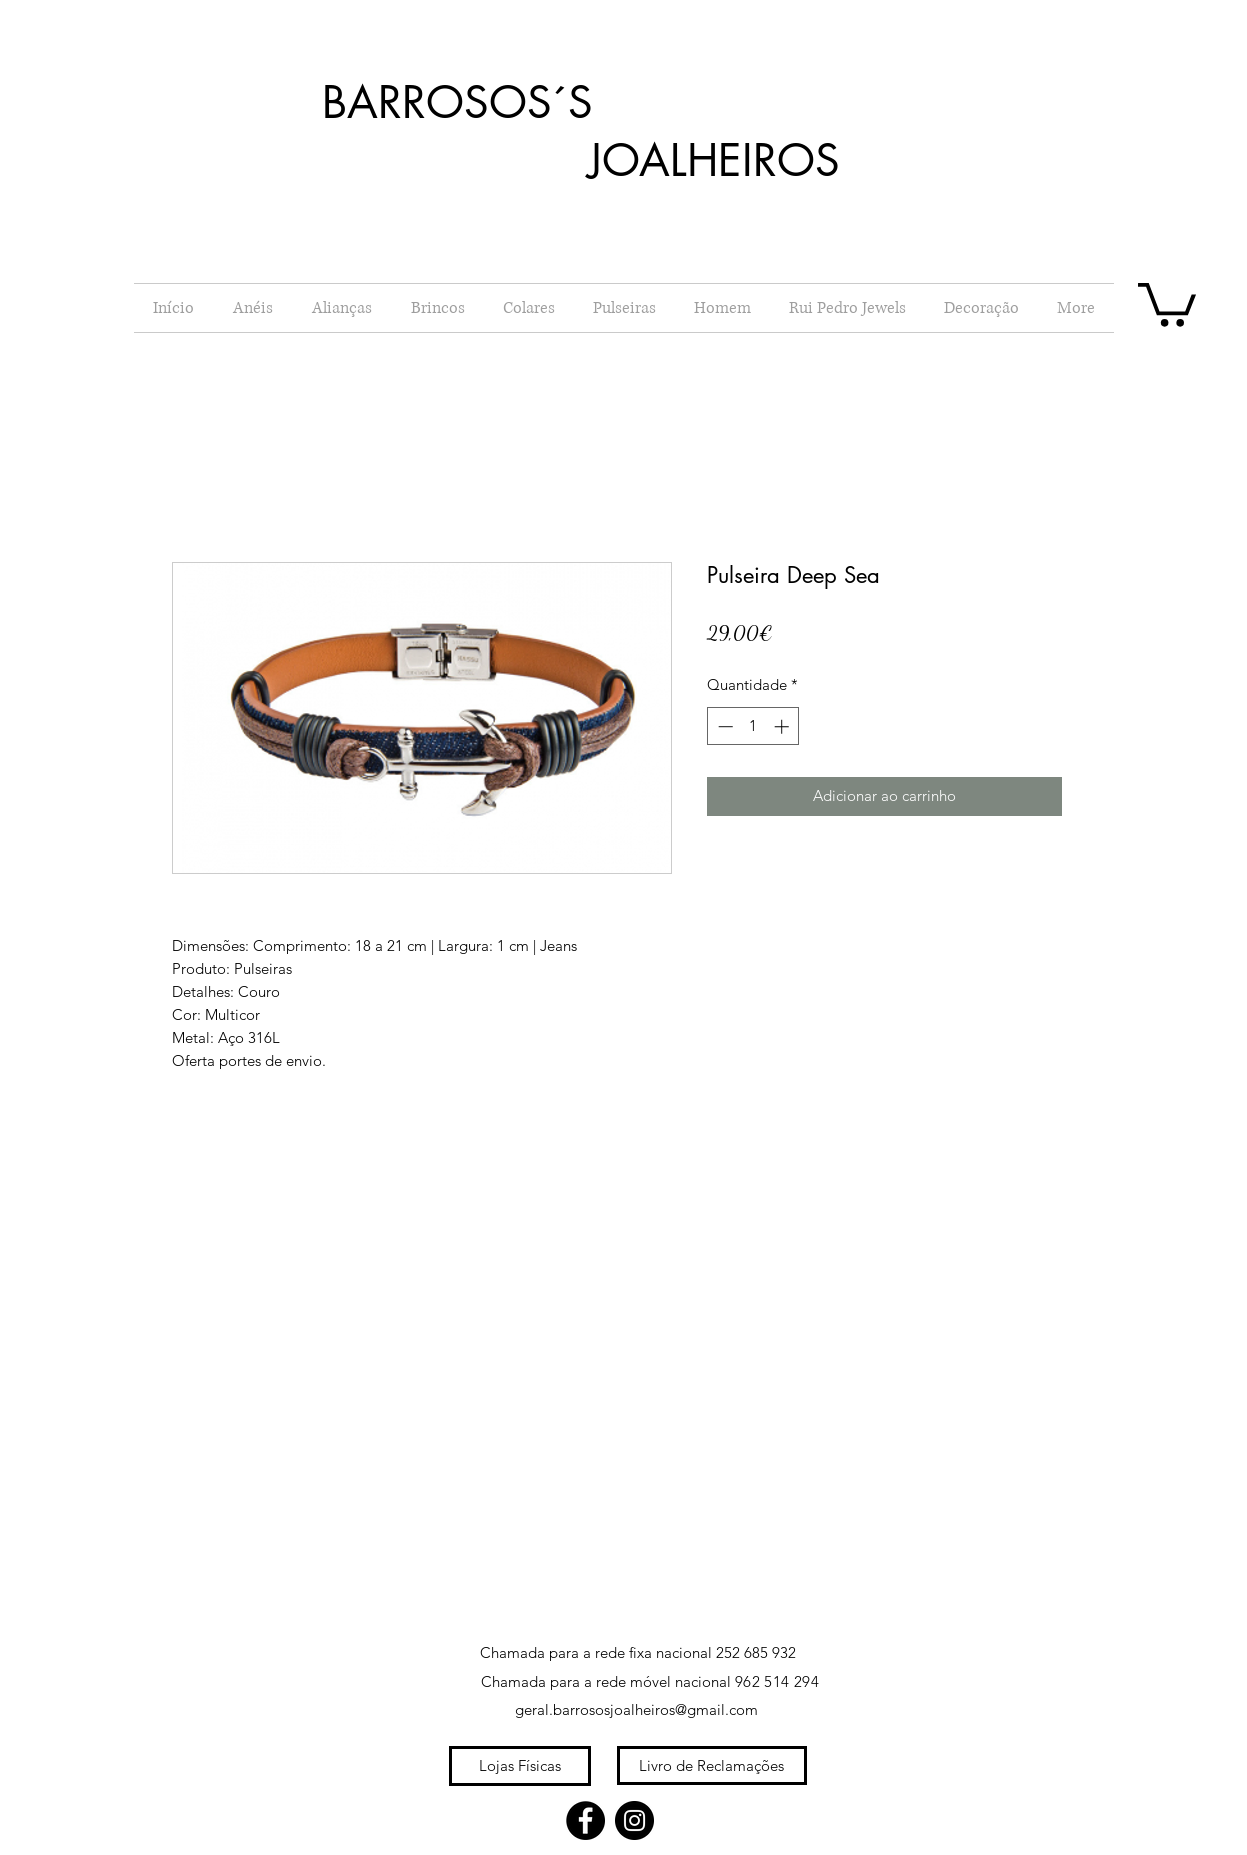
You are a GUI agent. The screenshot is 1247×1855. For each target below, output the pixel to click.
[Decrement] (723, 726)
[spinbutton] (753, 726)
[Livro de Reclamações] (712, 1765)
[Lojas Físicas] (520, 1766)
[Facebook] (585, 1820)
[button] (1167, 302)
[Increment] (783, 726)
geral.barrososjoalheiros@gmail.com (636, 1709)
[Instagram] (634, 1820)
